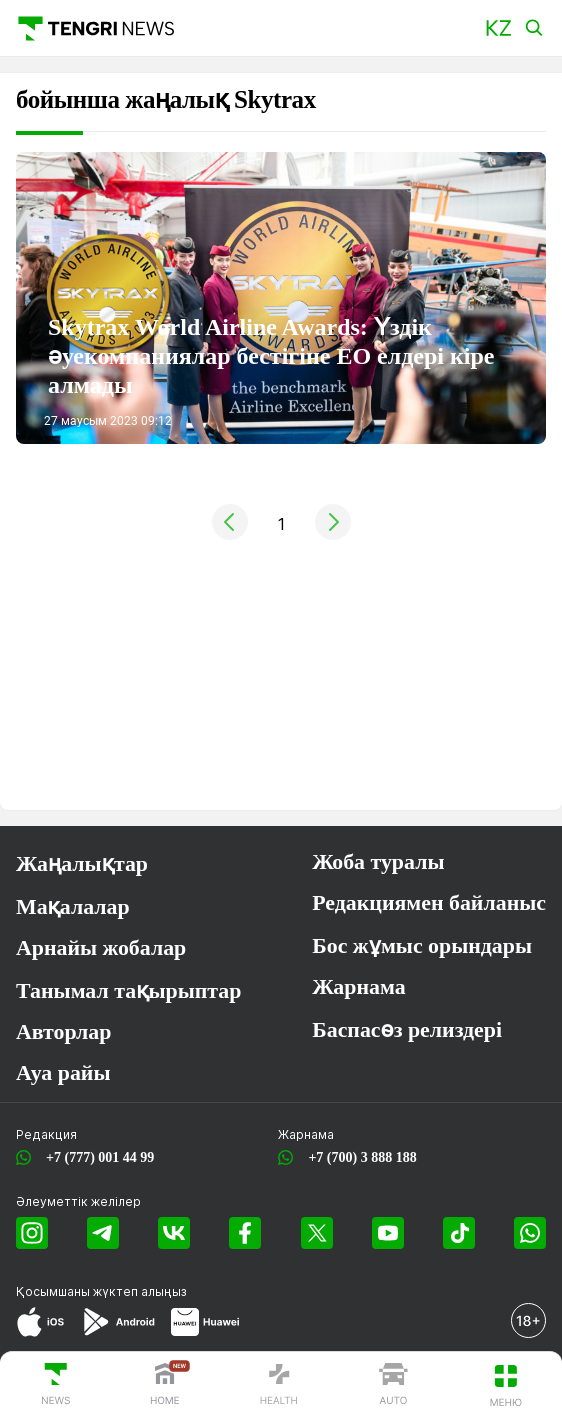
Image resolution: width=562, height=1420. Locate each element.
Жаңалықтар (82, 864)
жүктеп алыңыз (140, 1291)
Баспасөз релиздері (407, 1030)
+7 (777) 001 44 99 (96, 1157)
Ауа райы (63, 1073)
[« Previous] (230, 534)
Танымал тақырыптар (128, 991)
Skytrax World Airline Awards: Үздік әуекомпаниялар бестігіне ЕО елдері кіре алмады (271, 356)
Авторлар (63, 1032)
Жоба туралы (378, 862)
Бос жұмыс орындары (422, 946)
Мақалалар (73, 907)
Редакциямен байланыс (429, 903)
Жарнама (358, 987)
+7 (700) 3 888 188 (358, 1157)
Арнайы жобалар (101, 948)
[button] (498, 28)
